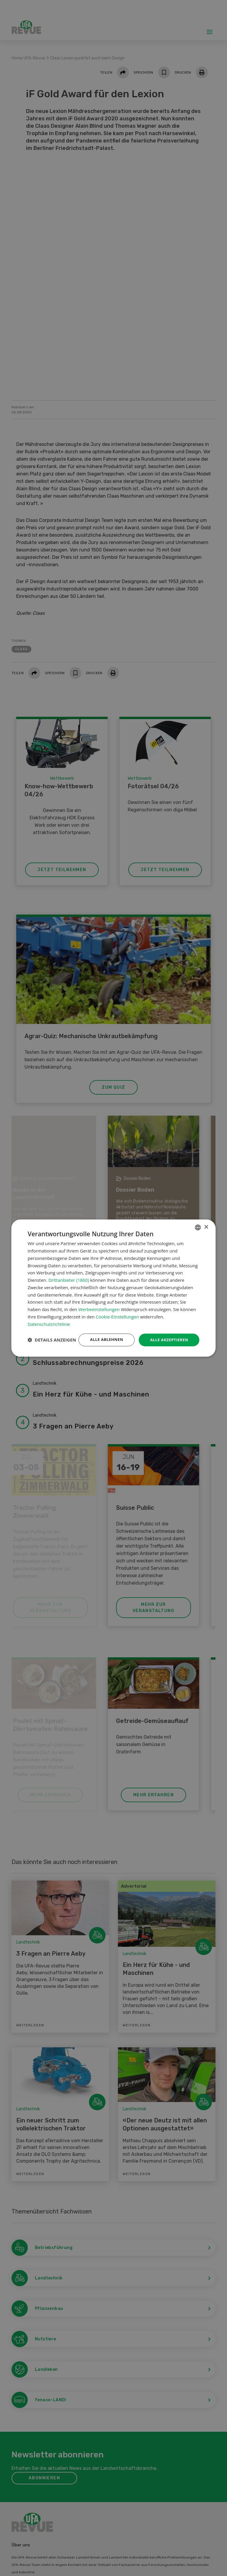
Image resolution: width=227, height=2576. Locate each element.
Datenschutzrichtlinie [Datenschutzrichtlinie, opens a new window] (49, 1318)
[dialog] (113, 1287)
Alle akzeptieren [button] (168, 1334)
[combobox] (198, 1221)
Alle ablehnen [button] (103, 1334)
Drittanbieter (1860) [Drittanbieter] (68, 1274)
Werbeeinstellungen (99, 1304)
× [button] (206, 1221)
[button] (51, 1350)
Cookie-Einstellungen (117, 1311)
